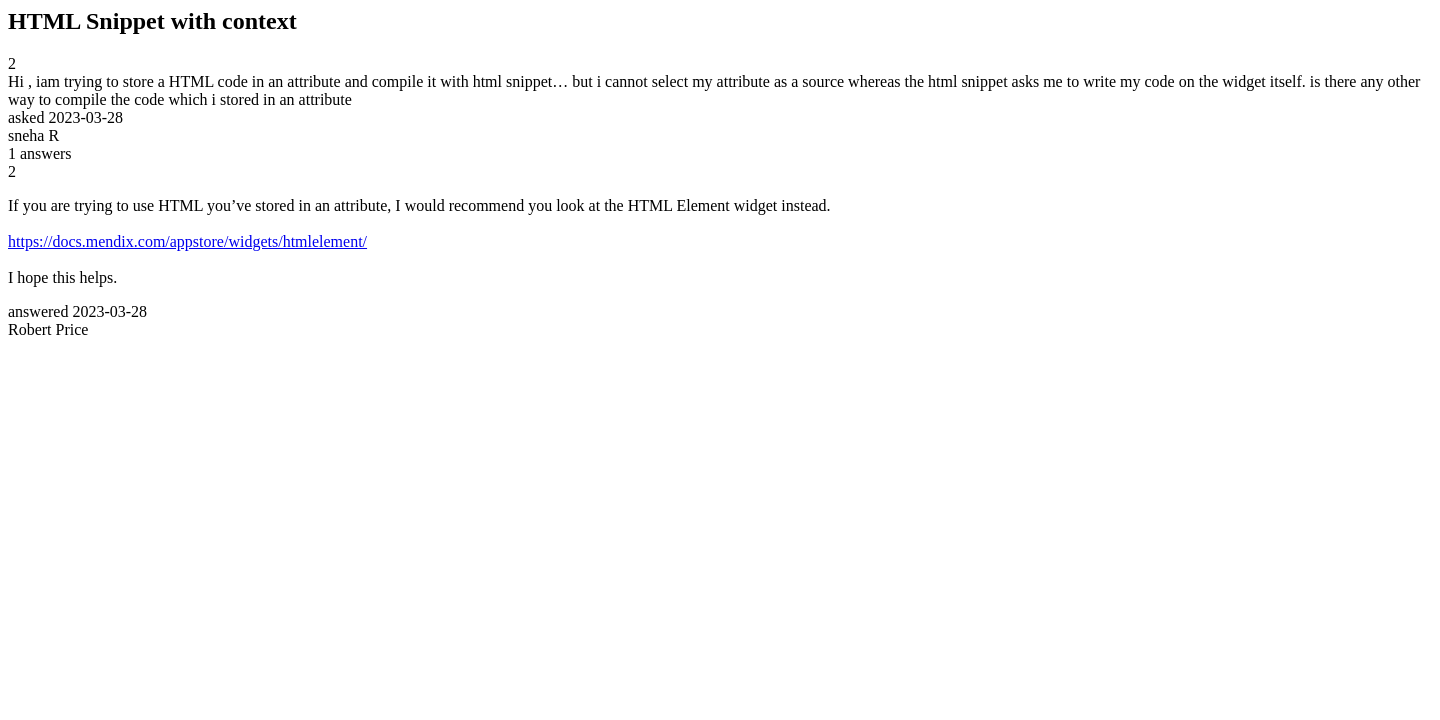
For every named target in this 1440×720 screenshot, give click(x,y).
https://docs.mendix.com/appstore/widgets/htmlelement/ (187, 241)
